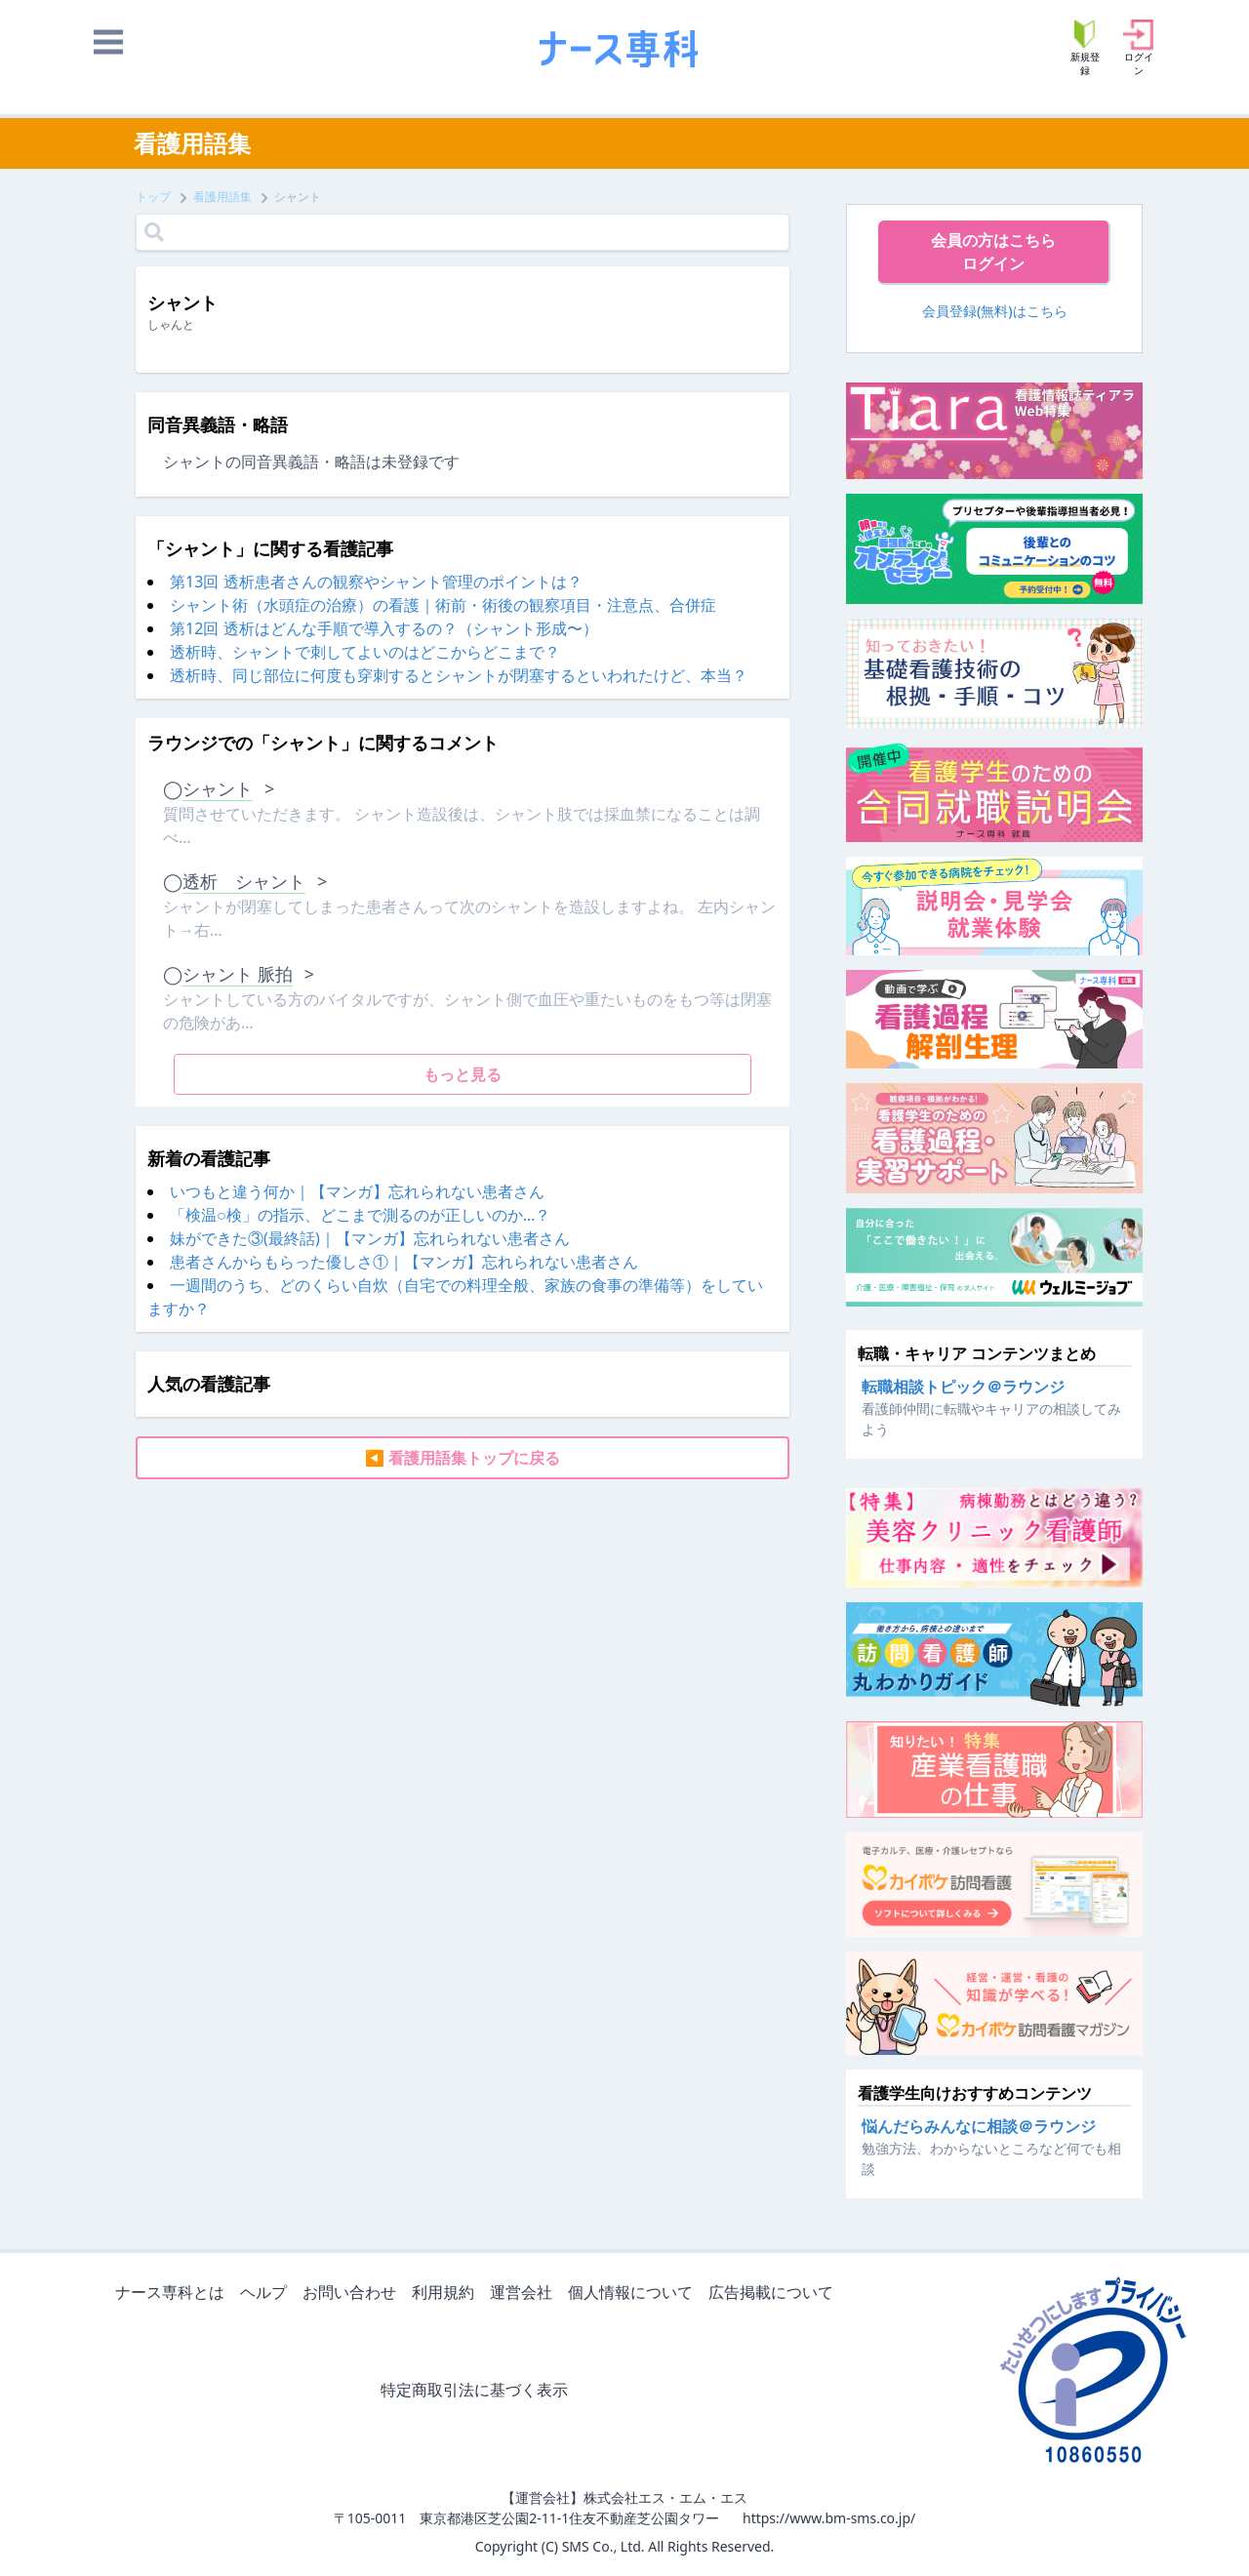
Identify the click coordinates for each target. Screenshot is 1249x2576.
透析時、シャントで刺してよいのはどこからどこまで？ (365, 652)
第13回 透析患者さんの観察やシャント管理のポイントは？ (376, 581)
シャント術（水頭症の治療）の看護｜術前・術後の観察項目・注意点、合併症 (443, 605)
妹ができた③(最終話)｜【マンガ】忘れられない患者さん (370, 1238)
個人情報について (634, 2293)
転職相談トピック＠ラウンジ (963, 1386)
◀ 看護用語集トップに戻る (462, 1458)
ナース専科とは (173, 2293)
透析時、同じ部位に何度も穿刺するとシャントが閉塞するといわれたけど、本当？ (458, 675)
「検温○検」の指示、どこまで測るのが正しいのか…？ (360, 1215)
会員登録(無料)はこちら (995, 311)
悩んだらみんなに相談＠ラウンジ (979, 2126)
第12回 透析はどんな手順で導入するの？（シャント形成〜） (383, 628)
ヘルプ (267, 2293)
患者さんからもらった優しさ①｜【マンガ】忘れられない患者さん (404, 1261)
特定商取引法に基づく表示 (478, 2391)
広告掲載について (774, 2293)
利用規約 (447, 2293)
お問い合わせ (353, 2293)
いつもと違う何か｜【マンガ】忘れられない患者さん (357, 1191)
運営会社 (525, 2293)
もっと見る (462, 1074)
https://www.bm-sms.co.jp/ (829, 2518)
